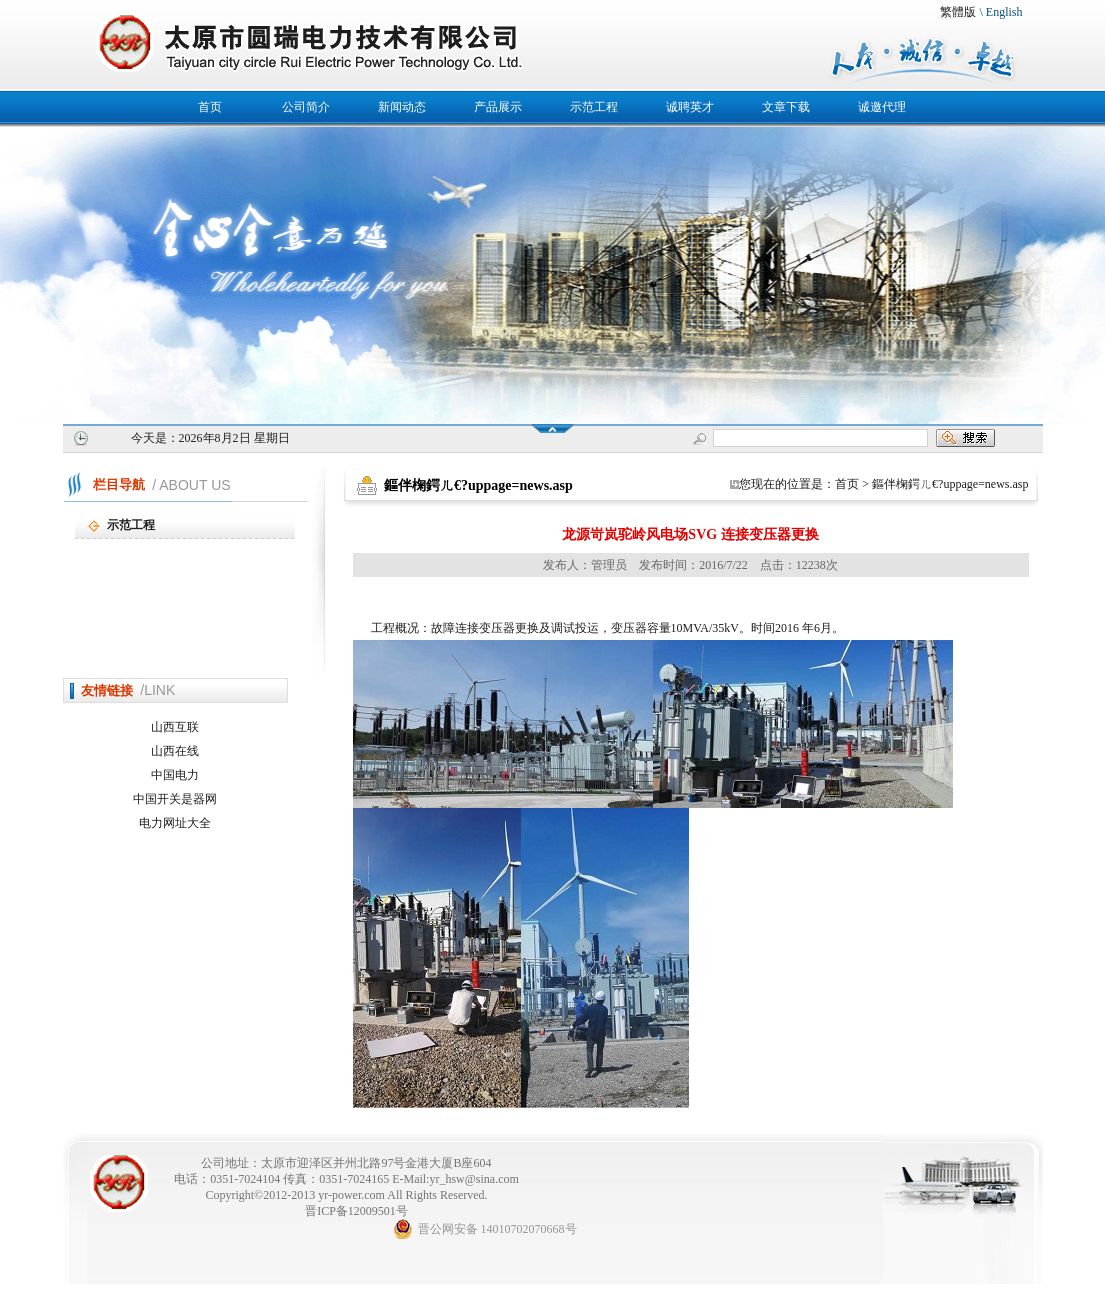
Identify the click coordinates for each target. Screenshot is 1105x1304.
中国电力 (175, 775)
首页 (210, 107)
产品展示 (498, 107)
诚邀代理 (882, 107)
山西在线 (175, 751)
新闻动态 (402, 107)
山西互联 (175, 727)
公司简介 (306, 107)
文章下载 (786, 107)
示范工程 (594, 107)
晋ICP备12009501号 (356, 1211)
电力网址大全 (175, 823)
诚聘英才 (690, 107)
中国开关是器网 (175, 799)
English (1004, 12)
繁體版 (958, 12)
